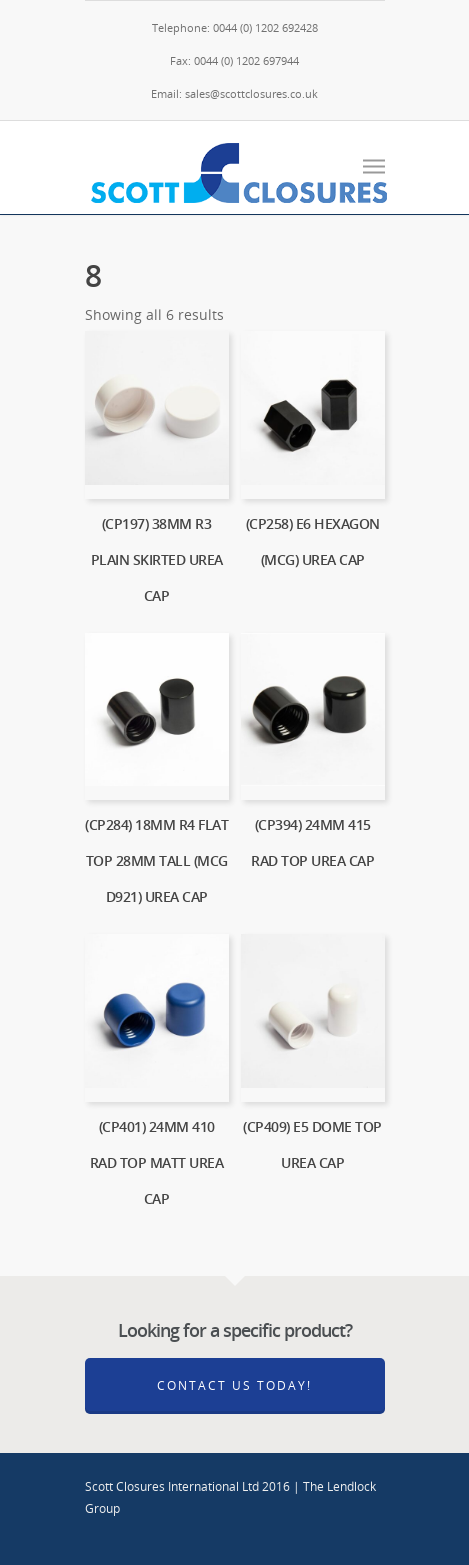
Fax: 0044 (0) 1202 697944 (234, 60)
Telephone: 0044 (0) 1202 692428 (235, 27)
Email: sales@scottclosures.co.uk (234, 93)
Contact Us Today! (234, 1385)
